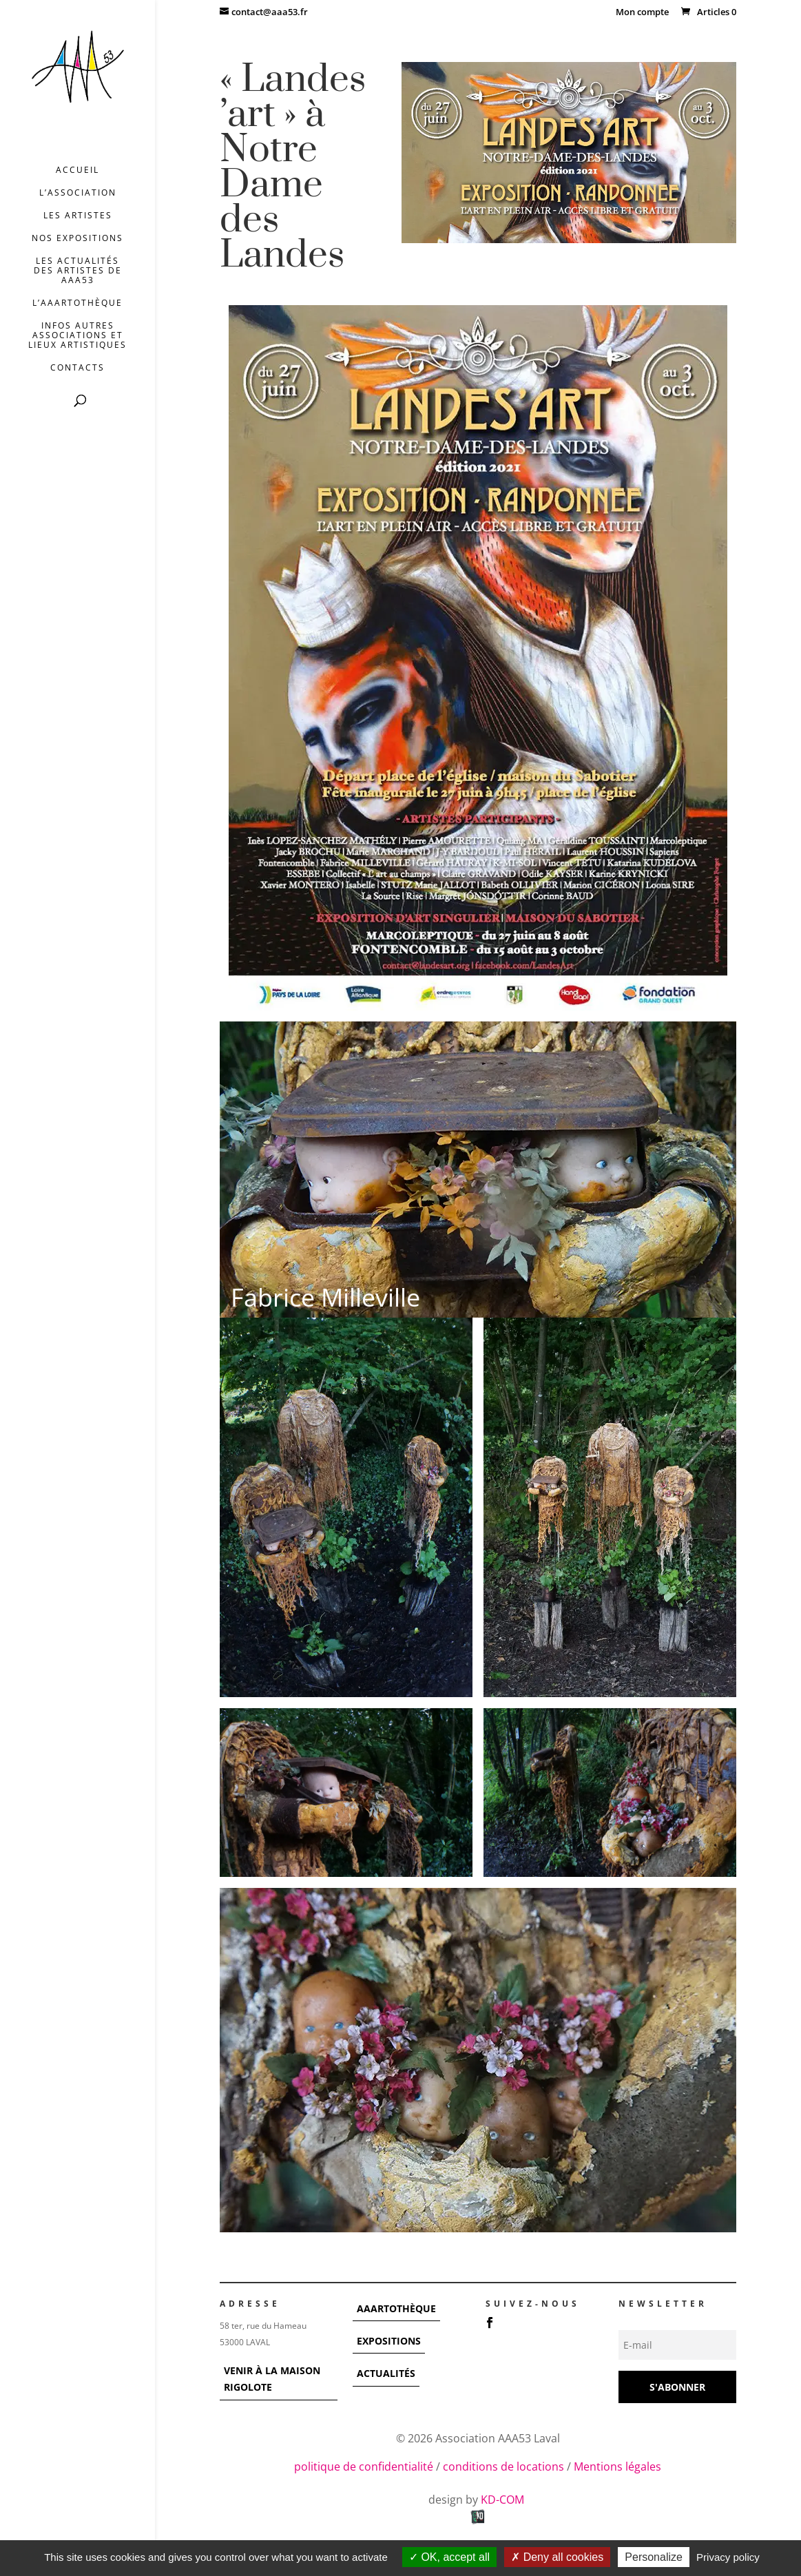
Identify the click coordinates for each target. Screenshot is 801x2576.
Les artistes (77, 216)
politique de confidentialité (363, 2466)
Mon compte (642, 13)
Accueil (77, 170)
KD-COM (504, 2499)
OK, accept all (449, 2557)
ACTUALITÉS (386, 2373)
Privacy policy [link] (728, 2557)
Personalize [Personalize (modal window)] (654, 2557)
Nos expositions (77, 238)
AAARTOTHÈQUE (396, 2308)
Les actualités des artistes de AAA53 (78, 271)
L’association (77, 193)
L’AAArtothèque (77, 303)
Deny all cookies (557, 2557)
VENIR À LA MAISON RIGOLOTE (272, 2378)
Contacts (77, 368)
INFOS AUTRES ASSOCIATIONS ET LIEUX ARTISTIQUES (77, 336)
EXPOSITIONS (389, 2340)
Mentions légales (617, 2466)
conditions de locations (503, 2466)
